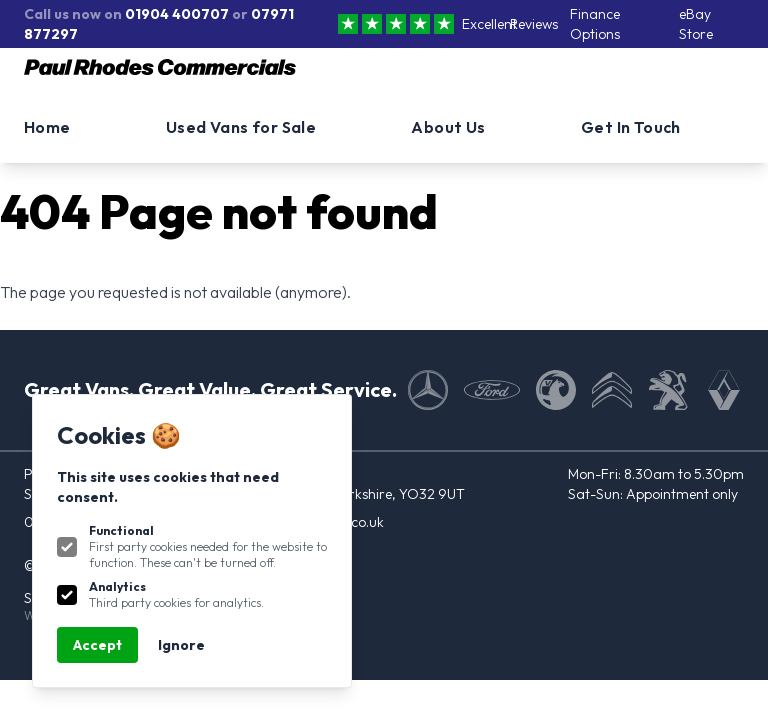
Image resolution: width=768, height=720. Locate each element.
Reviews (534, 24)
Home (47, 127)
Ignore (181, 645)
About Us (448, 127)
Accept (97, 645)
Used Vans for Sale (241, 127)
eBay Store (696, 24)
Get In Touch (631, 127)
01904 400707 (177, 14)
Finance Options (595, 24)
